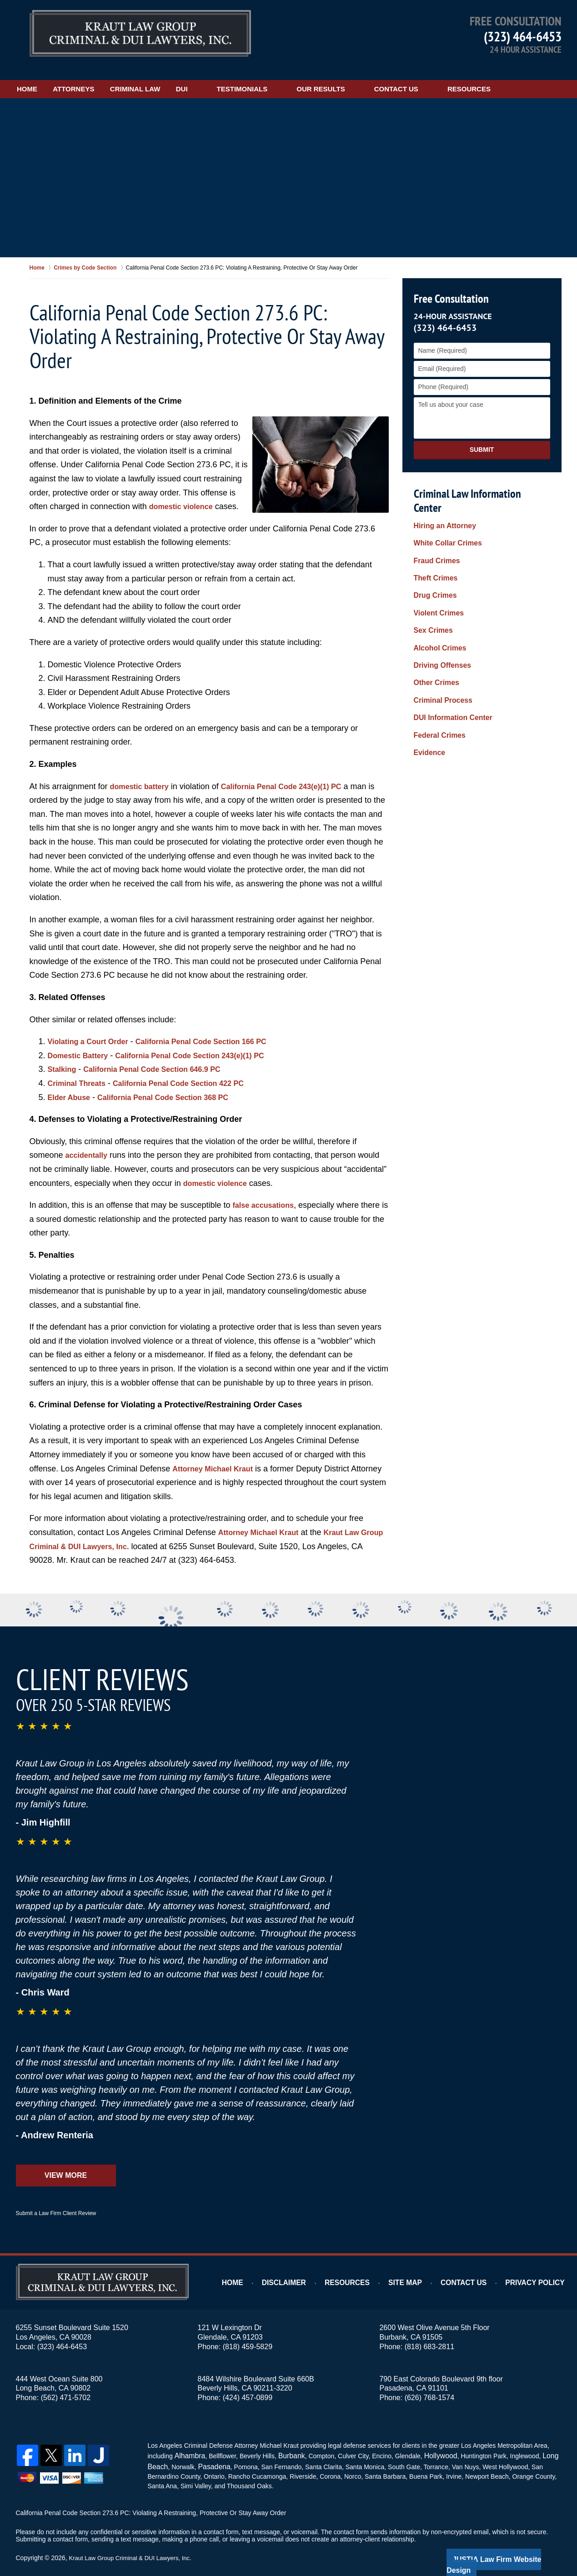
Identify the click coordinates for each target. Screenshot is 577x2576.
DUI (235, 76)
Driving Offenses (439, 616)
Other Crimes (434, 630)
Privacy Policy (540, 2270)
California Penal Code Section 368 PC (175, 1084)
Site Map (421, 2270)
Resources (522, 76)
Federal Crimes (437, 674)
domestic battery (143, 773)
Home (40, 76)
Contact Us (450, 76)
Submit (482, 437)
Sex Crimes (431, 587)
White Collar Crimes (444, 515)
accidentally (88, 1142)
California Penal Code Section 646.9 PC (163, 1056)
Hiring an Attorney (441, 500)
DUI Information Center (448, 659)
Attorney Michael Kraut (217, 1456)
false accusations (266, 1192)
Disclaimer (308, 2270)
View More (66, 2163)
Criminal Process (440, 645)
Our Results (375, 76)
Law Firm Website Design (513, 2543)
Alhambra (187, 2442)
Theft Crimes (433, 543)
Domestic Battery (81, 1042)
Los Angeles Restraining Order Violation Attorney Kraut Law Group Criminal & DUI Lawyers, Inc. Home (140, 34)
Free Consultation (449, 286)
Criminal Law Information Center (480, 480)
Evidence (428, 688)
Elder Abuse (71, 1084)
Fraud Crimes (434, 529)
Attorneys (100, 76)
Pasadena (210, 2452)
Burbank (286, 2442)
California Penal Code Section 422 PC (193, 1070)
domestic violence (184, 494)
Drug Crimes (433, 558)
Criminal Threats (80, 1070)
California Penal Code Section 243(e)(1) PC (205, 1042)
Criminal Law (176, 76)
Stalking (64, 1056)
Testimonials (296, 76)
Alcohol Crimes (437, 601)
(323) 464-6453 (523, 36)
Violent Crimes (436, 572)
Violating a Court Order (93, 1029)
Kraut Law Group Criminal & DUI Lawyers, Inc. (134, 2542)
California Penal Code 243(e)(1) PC (295, 773)
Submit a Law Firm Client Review (56, 2201)
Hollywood (432, 2442)
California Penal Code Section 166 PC (218, 1029)
